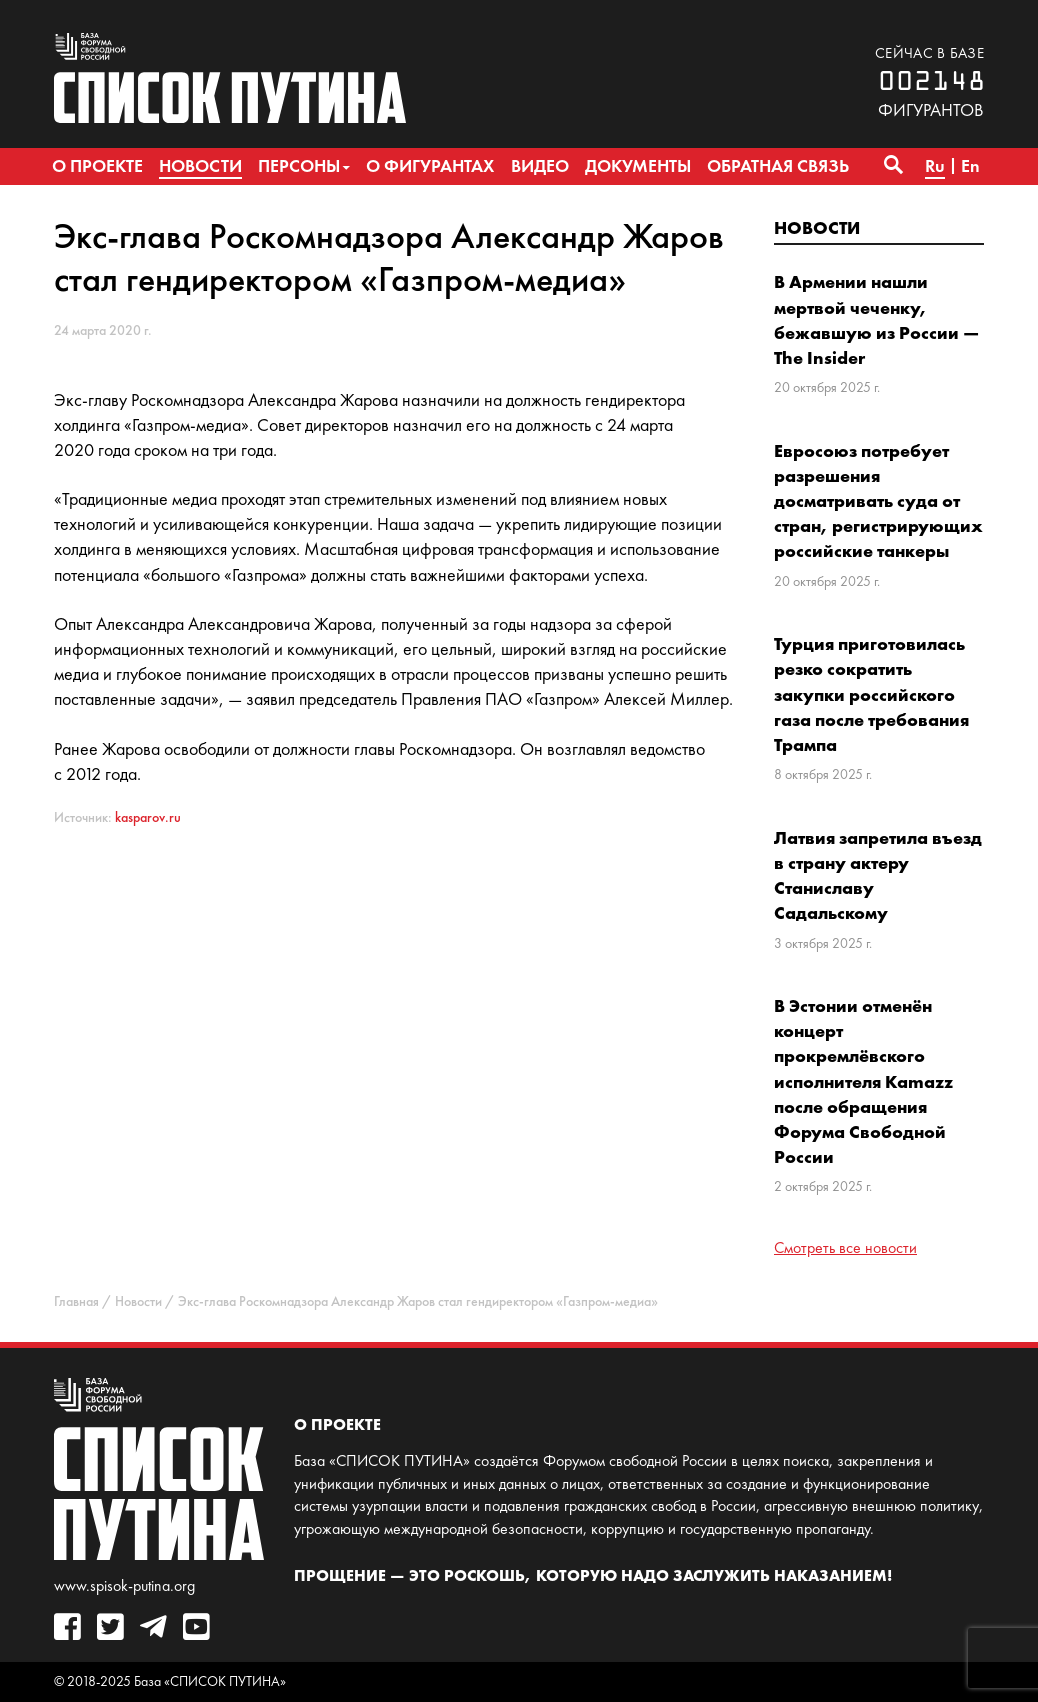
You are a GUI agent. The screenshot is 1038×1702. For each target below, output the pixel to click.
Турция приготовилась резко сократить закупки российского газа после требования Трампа (871, 694)
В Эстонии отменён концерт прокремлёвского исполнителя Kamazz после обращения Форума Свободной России (863, 1081)
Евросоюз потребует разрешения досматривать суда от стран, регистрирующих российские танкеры (878, 501)
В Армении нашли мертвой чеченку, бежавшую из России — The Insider (876, 319)
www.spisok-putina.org (124, 1585)
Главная (76, 1301)
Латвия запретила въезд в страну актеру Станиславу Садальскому (878, 875)
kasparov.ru (148, 817)
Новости (817, 227)
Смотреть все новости (845, 1247)
